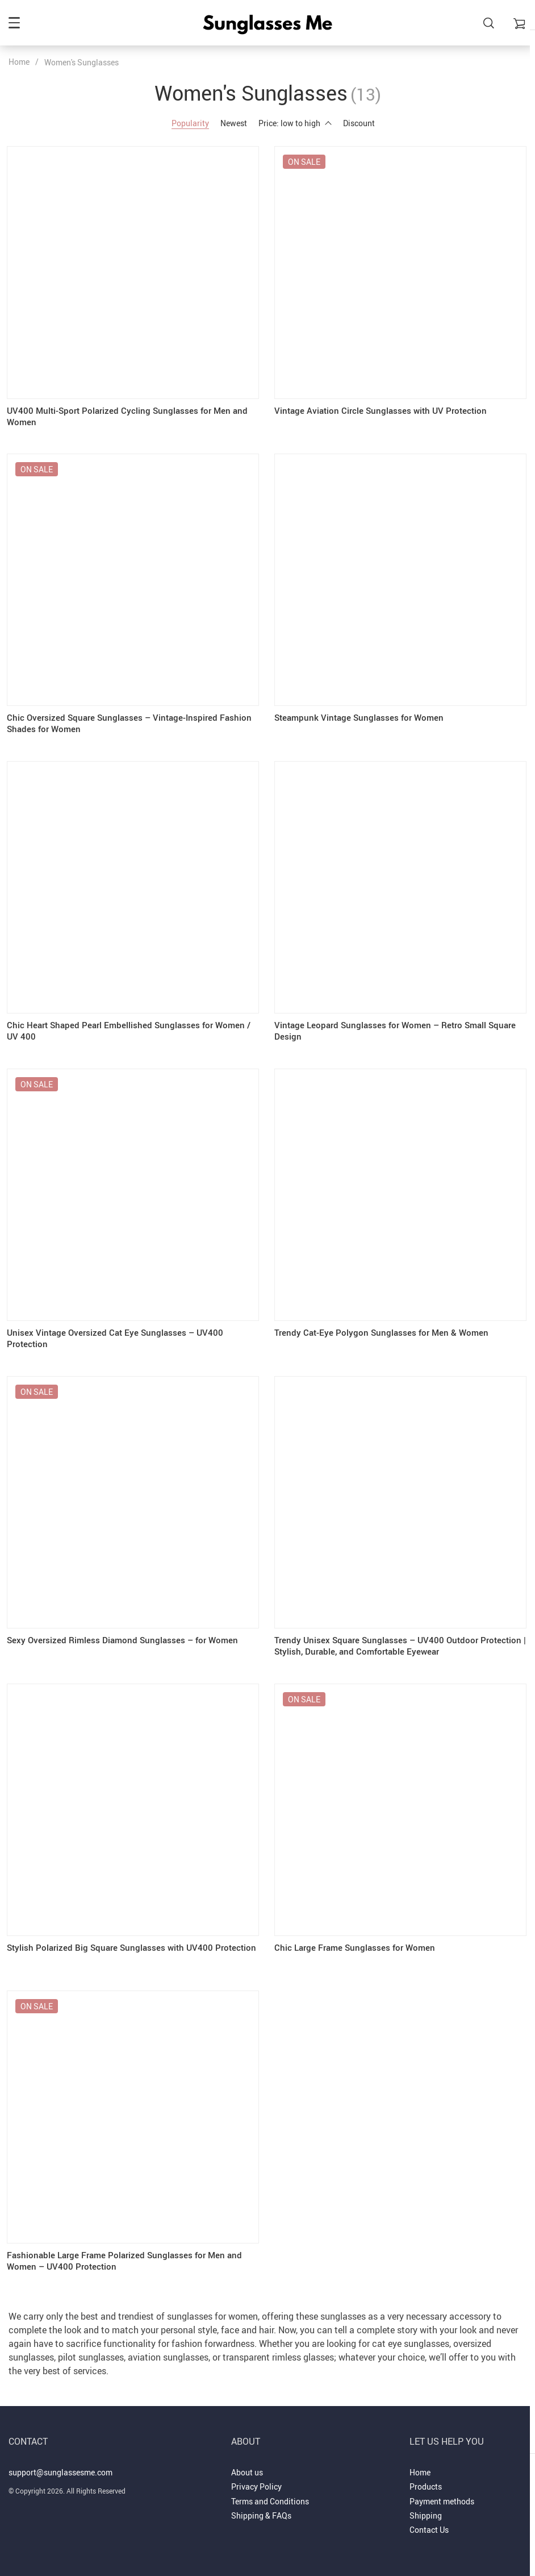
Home (19, 61)
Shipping (425, 2500)
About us (247, 2457)
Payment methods (441, 2486)
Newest (233, 123)
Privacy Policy (256, 2471)
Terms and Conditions (270, 2486)
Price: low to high (295, 123)
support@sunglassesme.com (60, 2457)
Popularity (190, 123)
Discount (359, 123)
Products (425, 2471)
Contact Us (429, 2514)
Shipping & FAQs (261, 2500)
